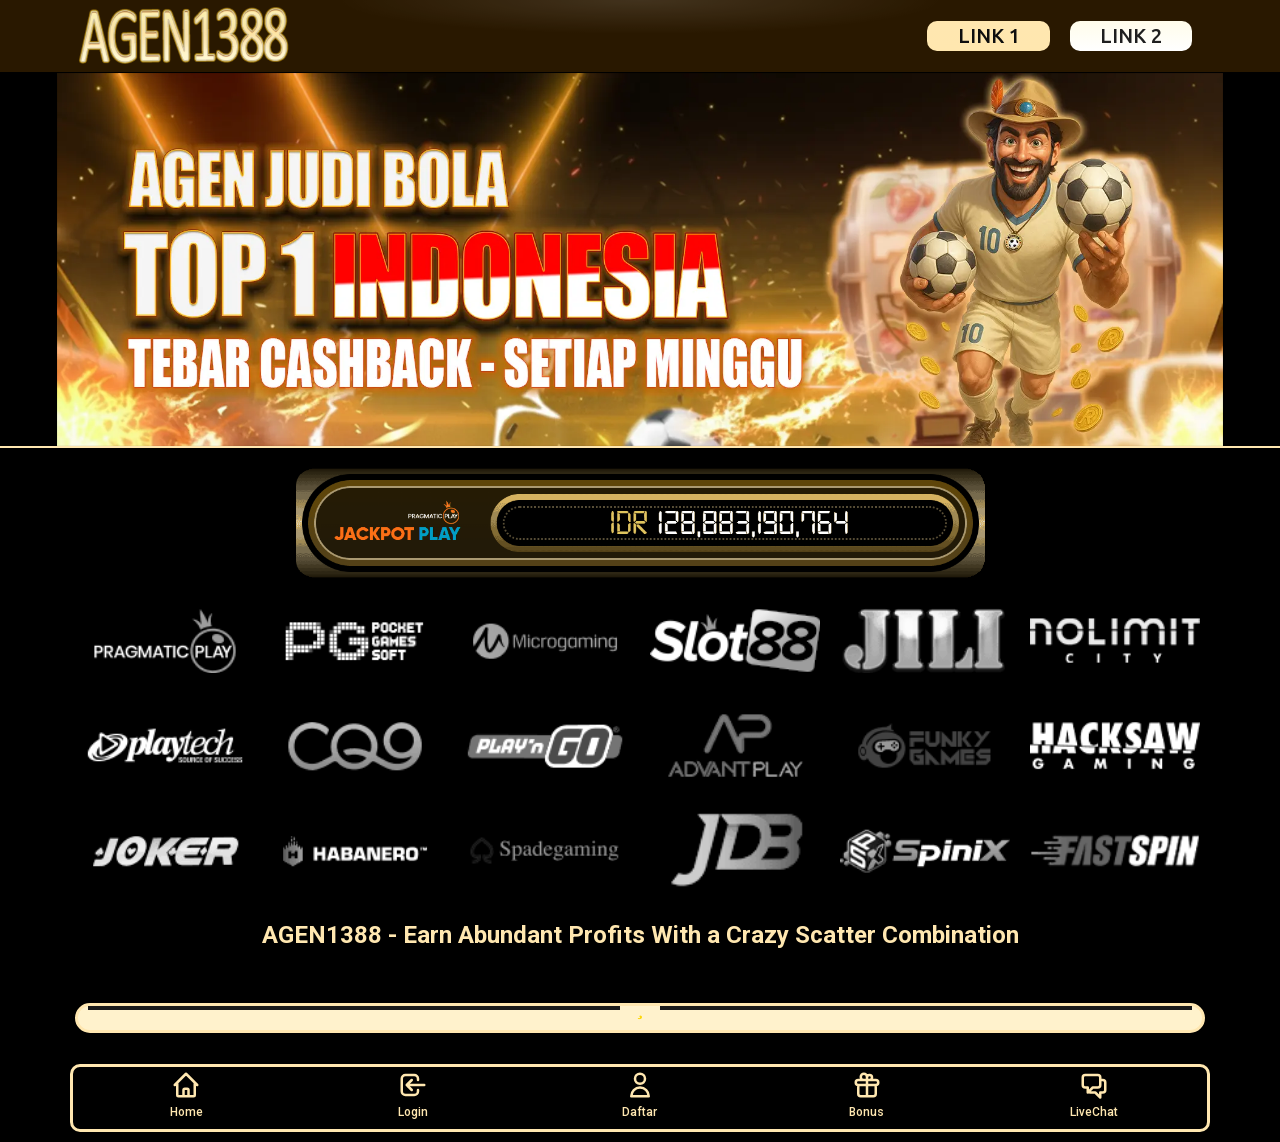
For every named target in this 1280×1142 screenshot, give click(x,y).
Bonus (866, 1094)
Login (413, 1094)
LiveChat (1094, 1094)
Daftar (639, 1094)
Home (186, 1094)
